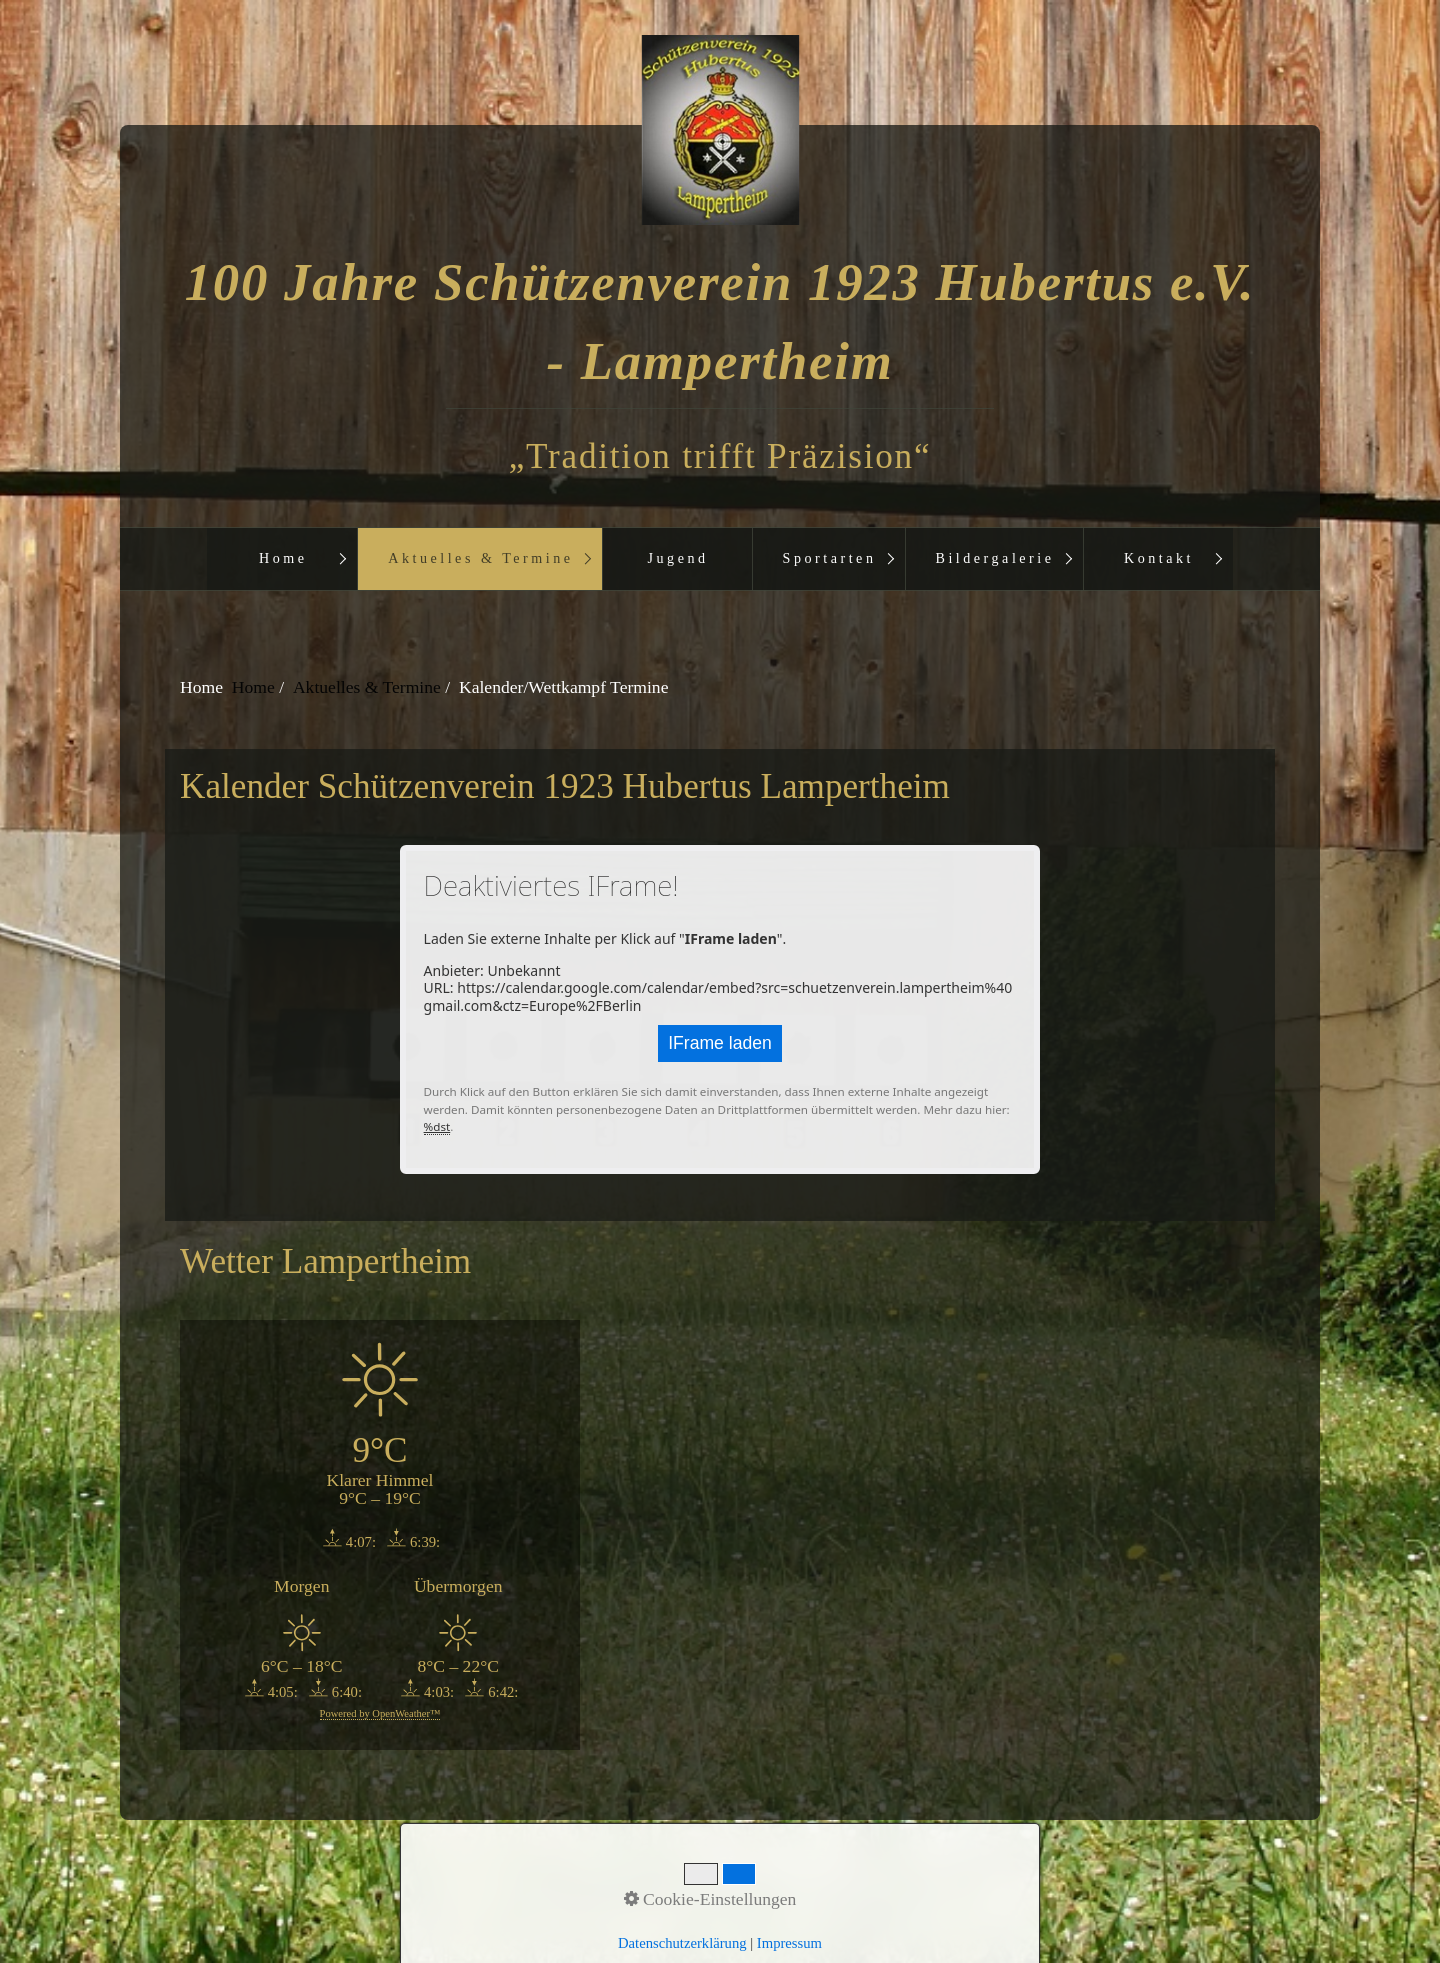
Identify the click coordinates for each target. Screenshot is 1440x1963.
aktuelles (842, 1882)
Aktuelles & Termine (480, 558)
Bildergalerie (995, 558)
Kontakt (1159, 558)
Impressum (757, 1882)
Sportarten (830, 558)
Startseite (599, 1882)
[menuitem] (282, 559)
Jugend (678, 558)
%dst (437, 1126)
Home (283, 558)
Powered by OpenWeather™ (380, 1713)
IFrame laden (720, 1043)
